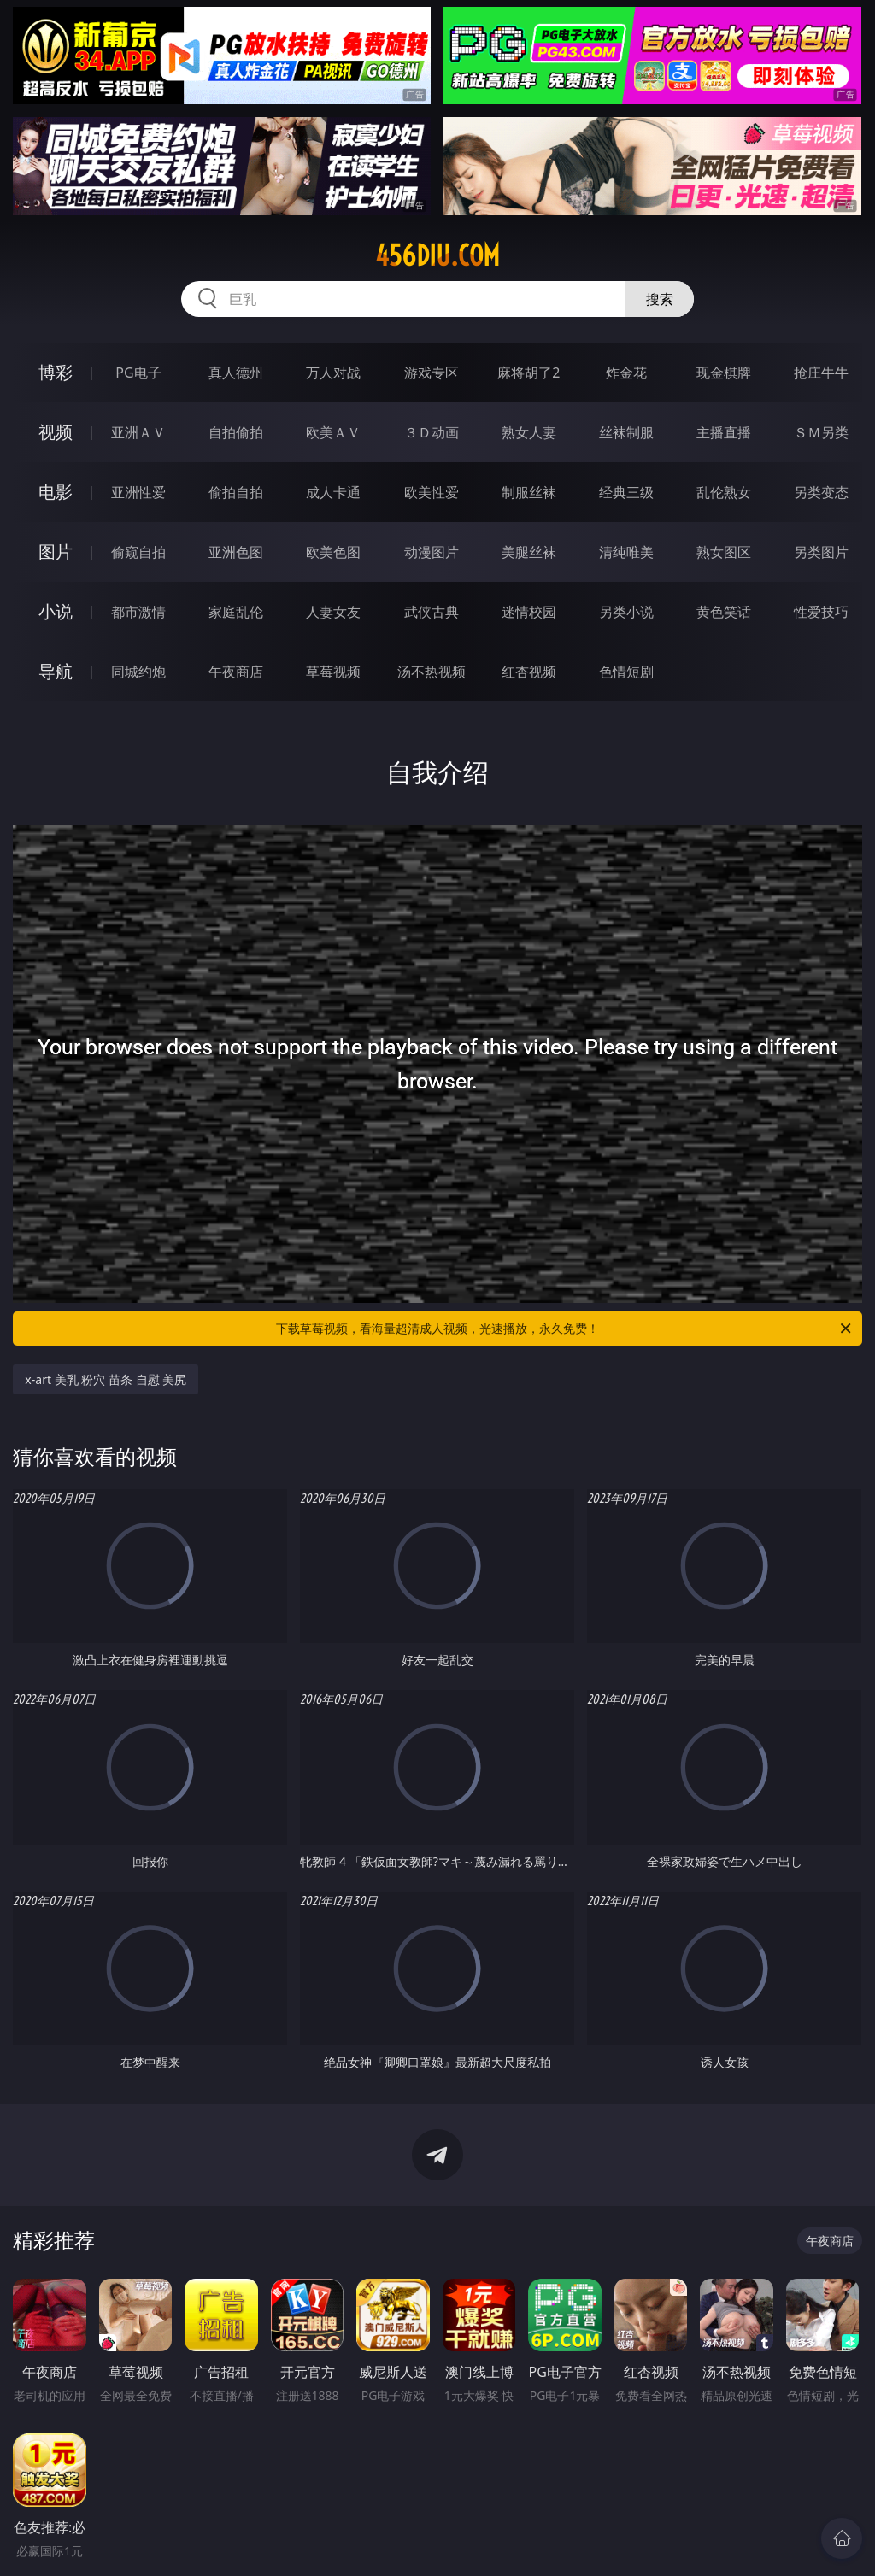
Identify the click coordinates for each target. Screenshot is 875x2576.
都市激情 (138, 611)
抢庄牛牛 (821, 372)
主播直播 (723, 432)
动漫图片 (431, 552)
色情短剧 (626, 671)
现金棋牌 (723, 372)
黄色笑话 (723, 611)
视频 (55, 431)
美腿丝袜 (529, 552)
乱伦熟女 (723, 492)
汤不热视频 (431, 671)
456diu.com (437, 255)
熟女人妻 (529, 432)
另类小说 (626, 611)
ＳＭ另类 (821, 432)
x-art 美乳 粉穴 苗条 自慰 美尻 (105, 1379)
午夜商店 (235, 671)
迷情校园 (529, 611)
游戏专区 (431, 372)
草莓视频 (333, 671)
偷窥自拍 (138, 552)
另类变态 (821, 492)
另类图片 (821, 552)
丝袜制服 (626, 432)
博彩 (55, 372)
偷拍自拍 (235, 492)
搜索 (659, 299)
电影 (55, 491)
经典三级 (626, 492)
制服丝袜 (529, 492)
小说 (55, 611)
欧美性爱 (431, 492)
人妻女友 (333, 611)
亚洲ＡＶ (138, 432)
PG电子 (138, 372)
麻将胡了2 (528, 372)
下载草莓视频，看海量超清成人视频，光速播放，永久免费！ (565, 1328)
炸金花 (626, 372)
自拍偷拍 (235, 432)
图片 (55, 551)
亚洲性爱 (138, 492)
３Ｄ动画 (431, 432)
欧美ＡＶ (333, 432)
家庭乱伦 (235, 611)
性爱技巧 (821, 611)
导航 (55, 671)
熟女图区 (723, 552)
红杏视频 (529, 671)
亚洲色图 (235, 552)
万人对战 (333, 372)
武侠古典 (431, 611)
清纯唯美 (626, 552)
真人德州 (235, 372)
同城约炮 (138, 671)
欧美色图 (333, 552)
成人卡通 (333, 492)
